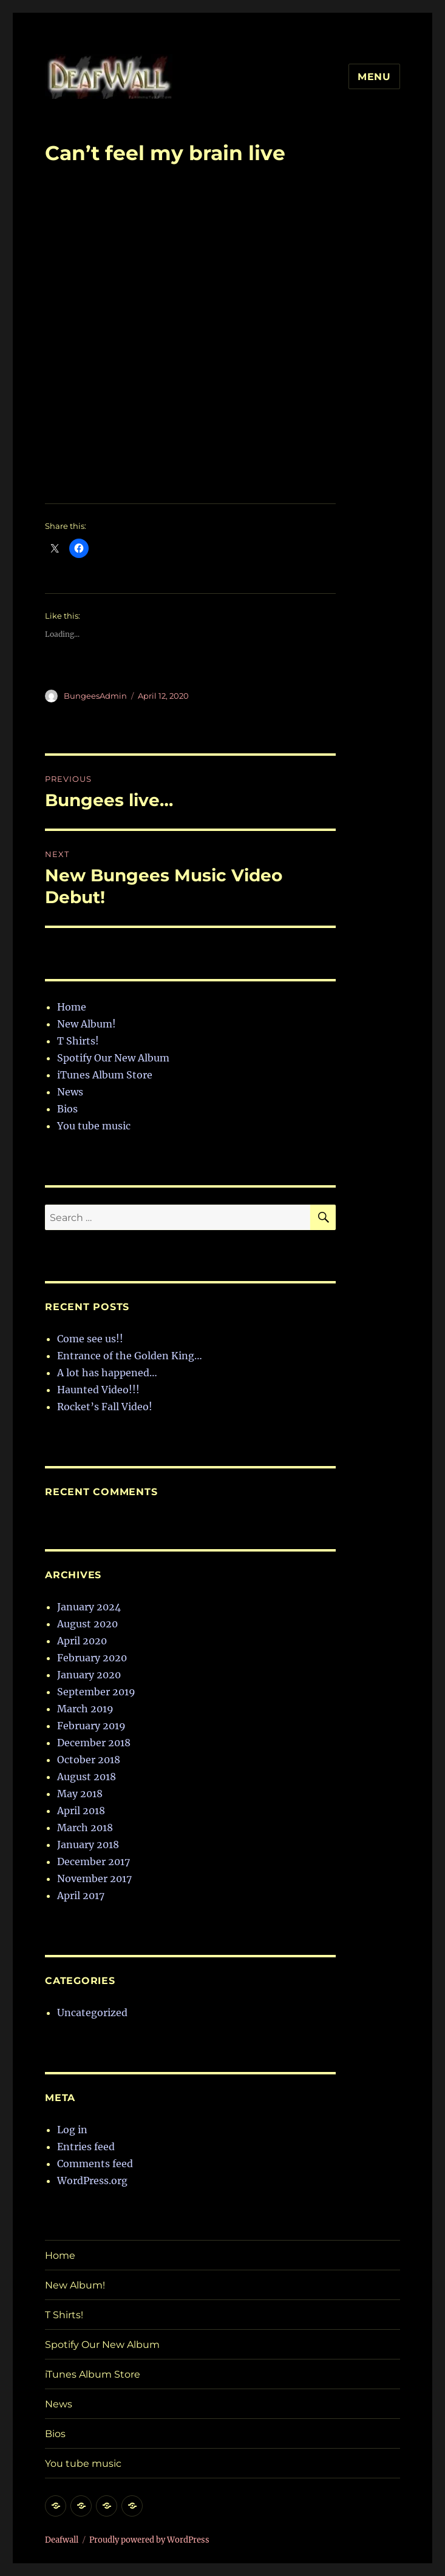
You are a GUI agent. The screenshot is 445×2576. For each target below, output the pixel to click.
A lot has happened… (107, 1373)
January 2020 (89, 1675)
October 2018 (88, 1760)
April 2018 (81, 1810)
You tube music (94, 1126)
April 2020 (82, 1641)
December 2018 (94, 1743)
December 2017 (93, 1861)
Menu (374, 76)
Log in (72, 2130)
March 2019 (85, 1709)
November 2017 (94, 1878)
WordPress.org (92, 2180)
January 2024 (89, 1607)
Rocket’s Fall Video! (104, 1407)
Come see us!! (90, 1339)
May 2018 (80, 1793)
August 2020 (87, 1624)
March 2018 (85, 1827)
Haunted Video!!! (98, 1390)
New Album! (86, 1024)
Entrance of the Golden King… (129, 1356)
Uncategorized (92, 2012)
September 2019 (96, 1692)
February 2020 (92, 1658)
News (70, 1092)
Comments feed (95, 2163)
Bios (67, 1109)
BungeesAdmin (95, 696)
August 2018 (86, 1777)
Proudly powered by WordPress (149, 2540)
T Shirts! (78, 1041)
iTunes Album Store (104, 1075)
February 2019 (91, 1726)
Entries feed (86, 2147)
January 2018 (88, 1844)
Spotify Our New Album (113, 1058)
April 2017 (80, 1895)
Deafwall (61, 2540)
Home (71, 1007)
